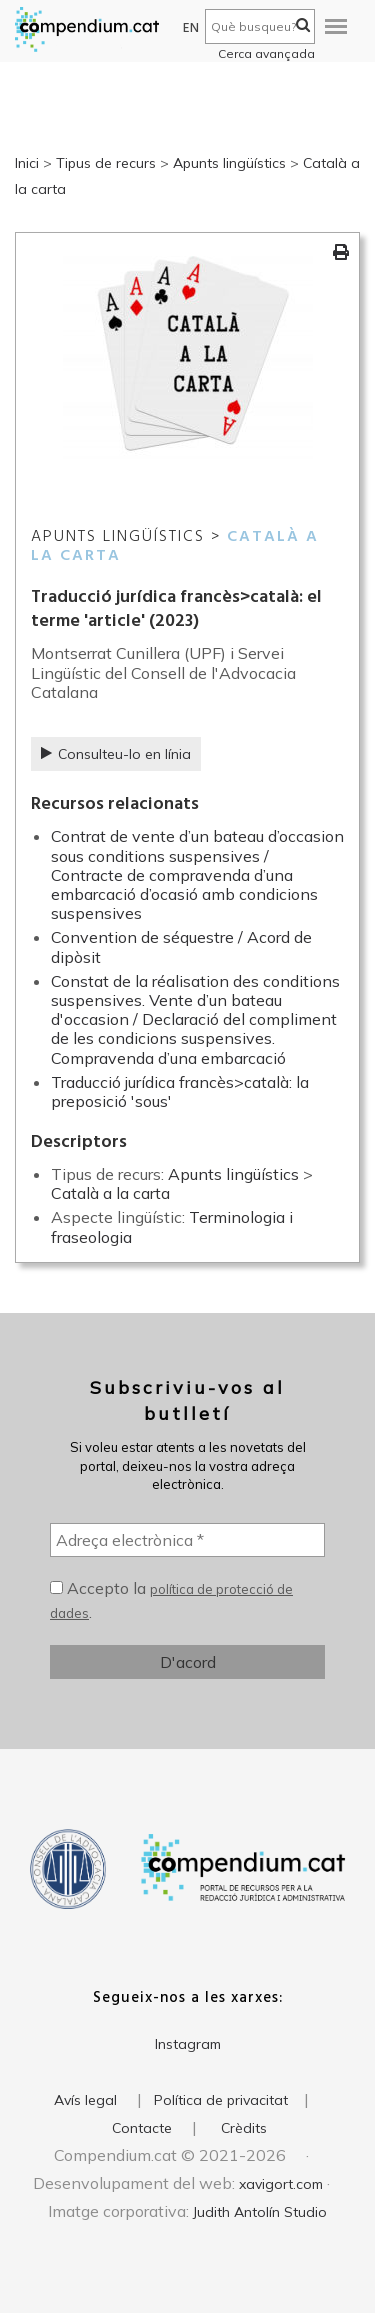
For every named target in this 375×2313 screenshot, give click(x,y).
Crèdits (244, 2128)
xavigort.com (281, 2184)
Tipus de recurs (106, 163)
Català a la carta (110, 1193)
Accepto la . (171, 1600)
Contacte (142, 2128)
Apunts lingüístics (229, 163)
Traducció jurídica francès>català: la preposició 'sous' (180, 1091)
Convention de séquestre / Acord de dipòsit (181, 946)
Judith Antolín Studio (260, 2212)
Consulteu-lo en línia (116, 754)
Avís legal (85, 2100)
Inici (27, 163)
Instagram (188, 2044)
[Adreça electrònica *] (187, 1540)
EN (191, 28)
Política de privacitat (221, 2100)
